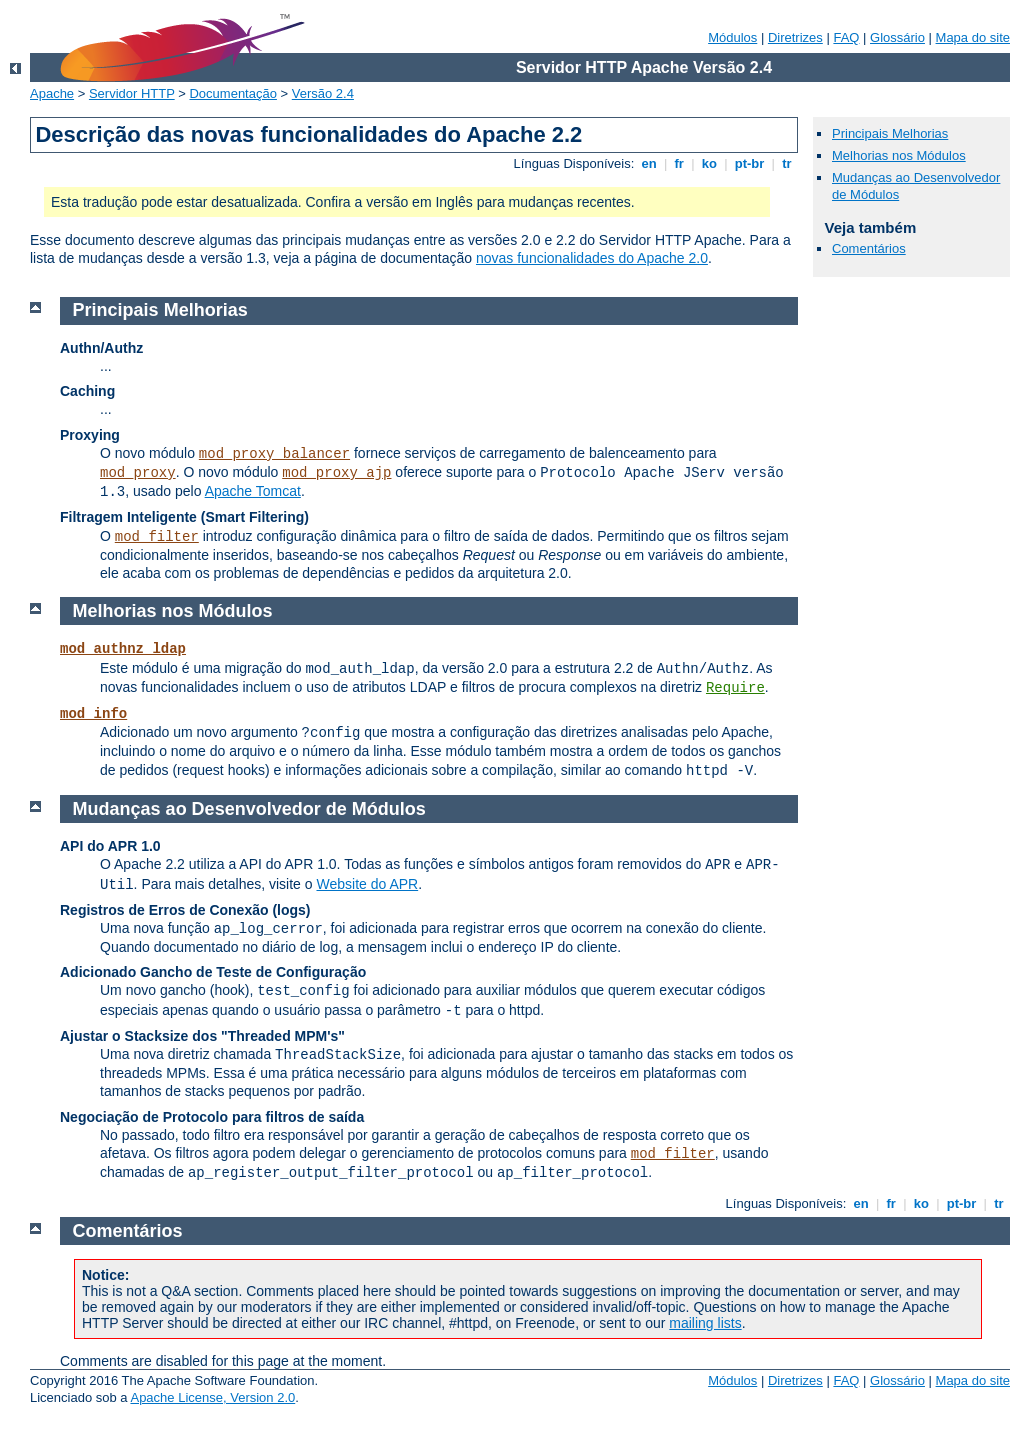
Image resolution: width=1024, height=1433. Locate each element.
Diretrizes (795, 37)
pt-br (749, 163)
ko (709, 163)
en (649, 163)
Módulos (732, 37)
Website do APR (367, 884)
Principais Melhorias (890, 133)
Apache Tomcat (253, 491)
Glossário (897, 37)
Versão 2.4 (323, 93)
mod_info (93, 714)
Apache (52, 93)
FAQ (846, 37)
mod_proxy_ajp (336, 473)
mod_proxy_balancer (274, 454)
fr (679, 163)
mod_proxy (138, 473)
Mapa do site (973, 37)
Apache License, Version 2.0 (212, 1397)
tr (787, 163)
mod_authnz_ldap (123, 649)
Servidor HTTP (132, 93)
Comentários (869, 248)
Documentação (232, 93)
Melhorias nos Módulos (899, 155)
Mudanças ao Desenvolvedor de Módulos (249, 809)
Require (735, 688)
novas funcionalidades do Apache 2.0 (592, 258)
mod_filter (157, 537)
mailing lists (705, 1323)
